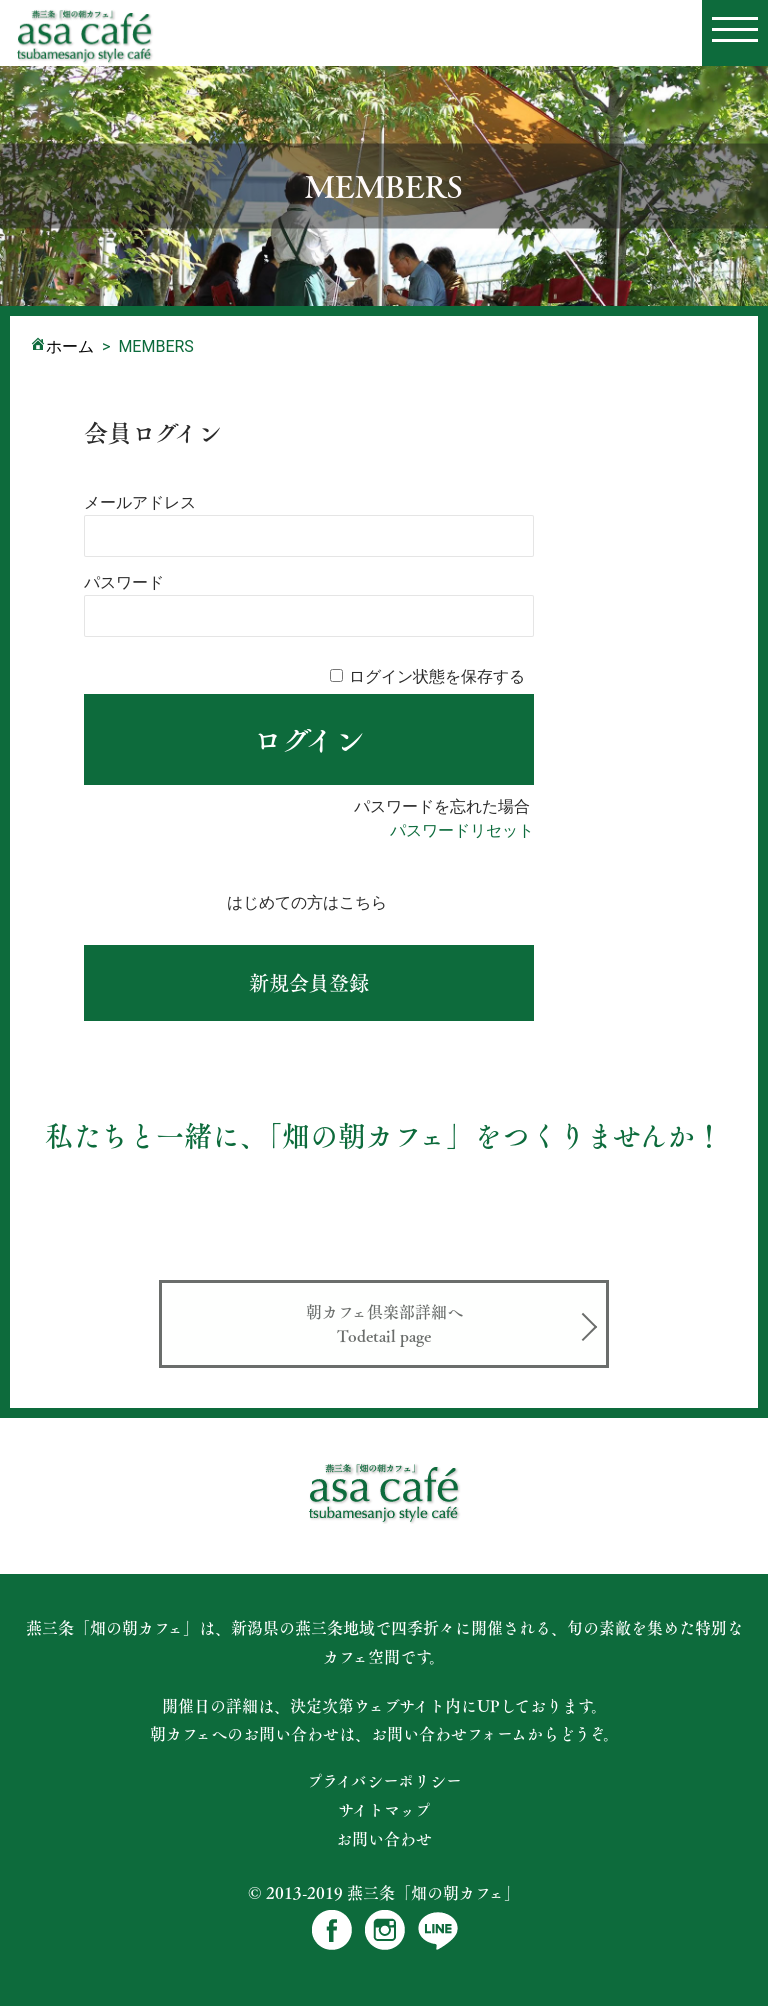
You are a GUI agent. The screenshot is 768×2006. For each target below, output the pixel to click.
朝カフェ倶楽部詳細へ (384, 1323)
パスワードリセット (462, 830)
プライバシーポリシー (384, 1781)
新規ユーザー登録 (309, 983)
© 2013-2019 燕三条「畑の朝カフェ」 (384, 1892)
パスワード (124, 582)
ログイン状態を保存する (437, 676)
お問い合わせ (384, 1839)
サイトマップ (384, 1810)
